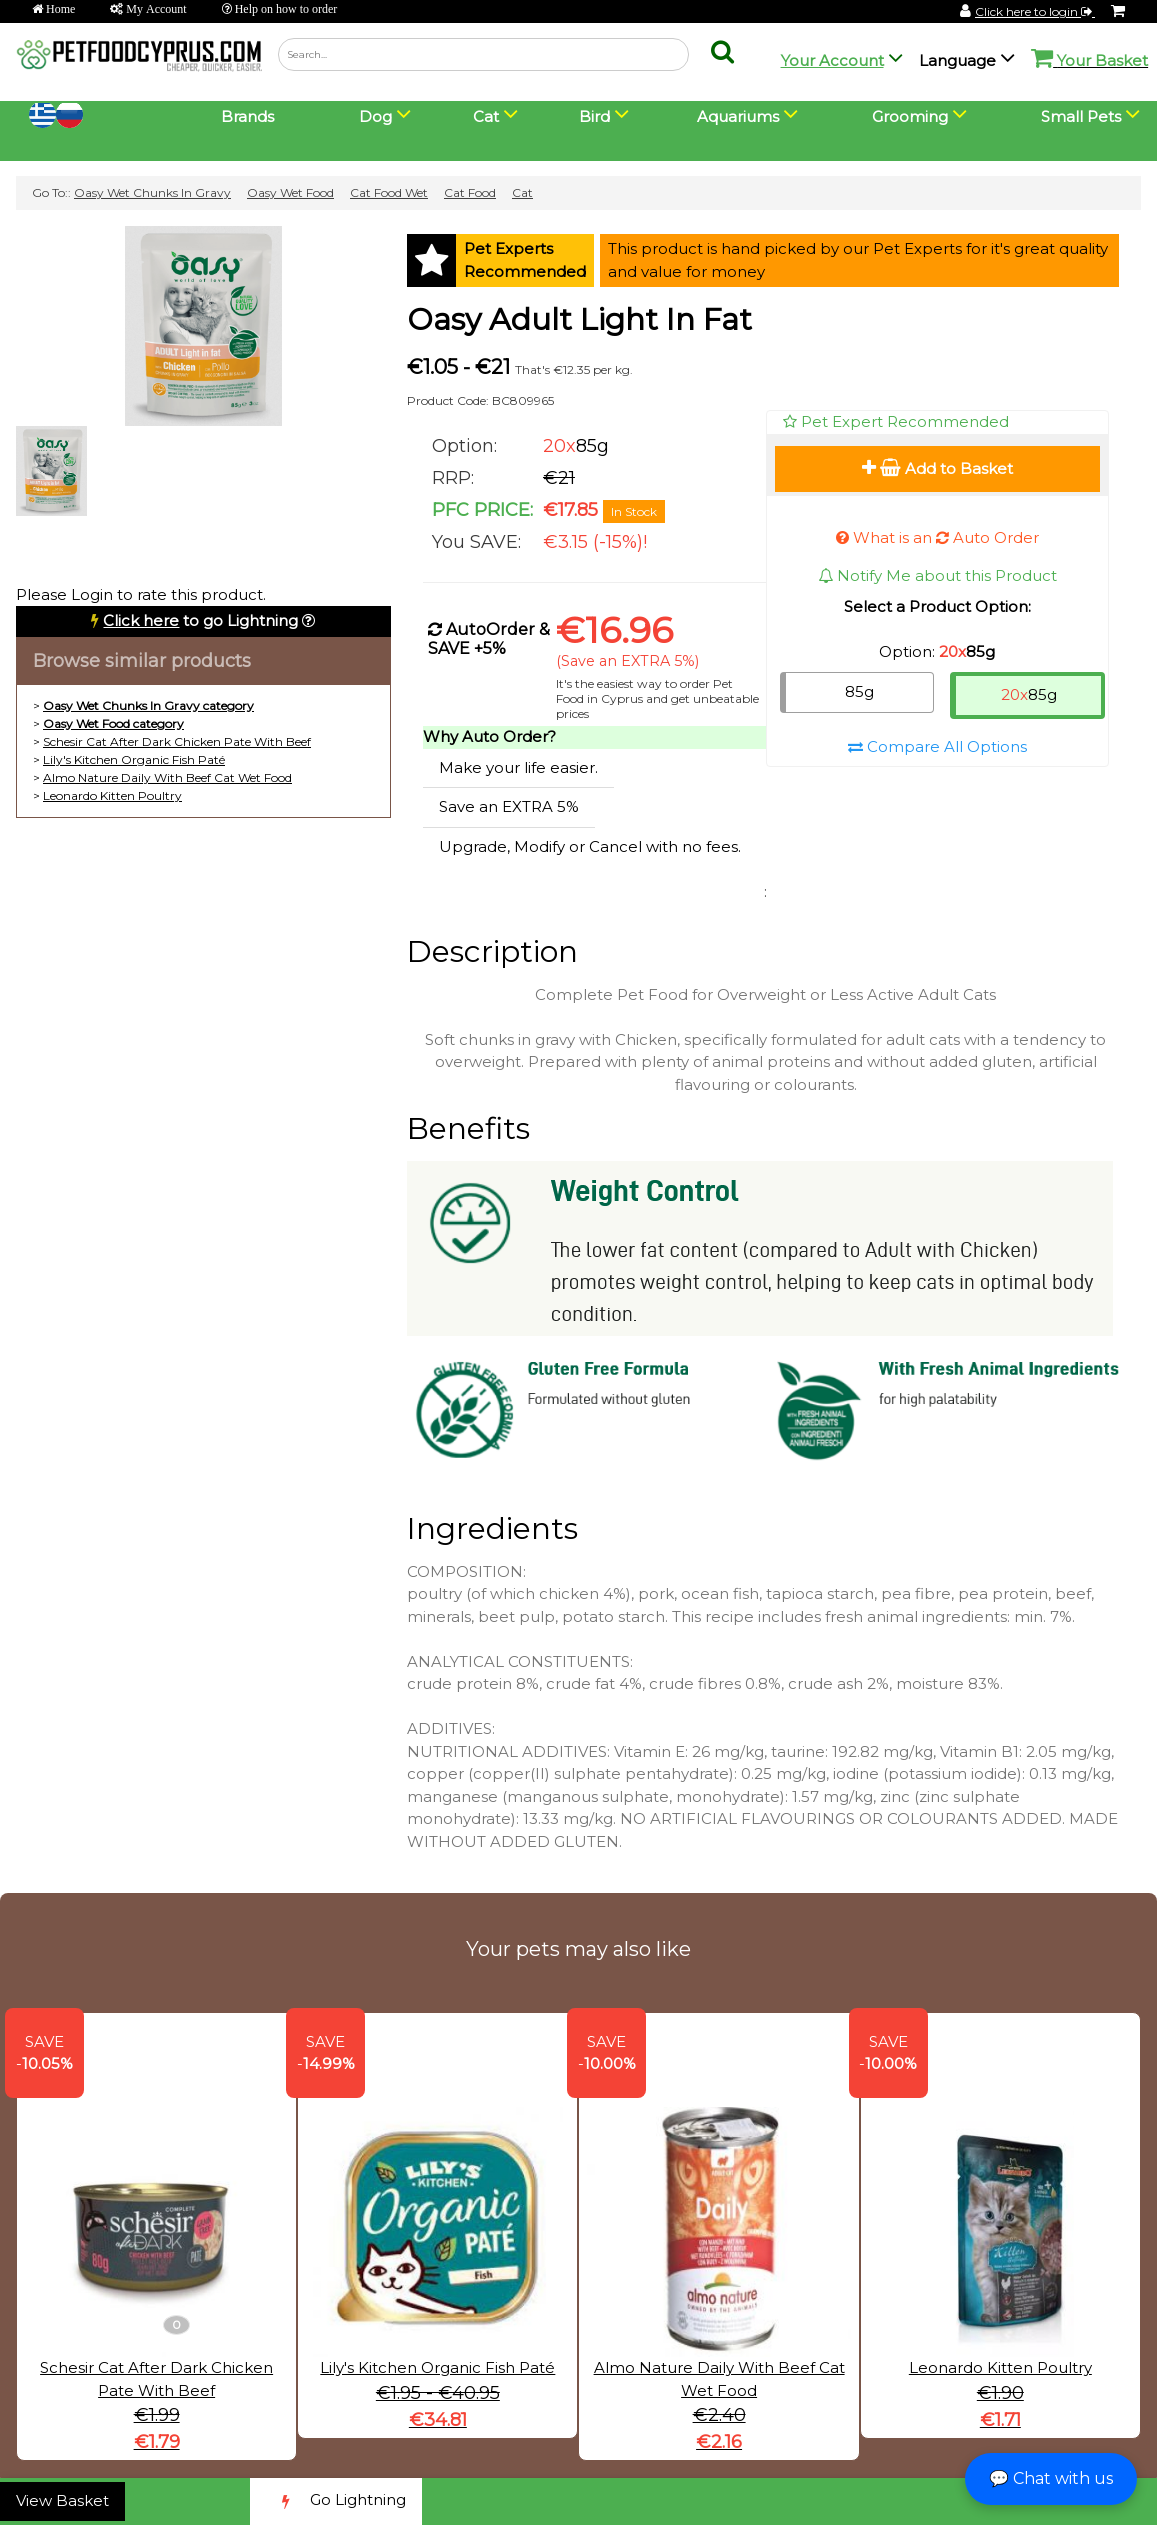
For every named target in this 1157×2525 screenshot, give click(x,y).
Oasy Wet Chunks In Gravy (152, 192)
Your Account (832, 60)
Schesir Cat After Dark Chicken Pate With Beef (177, 741)
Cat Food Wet (389, 192)
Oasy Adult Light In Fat (579, 319)
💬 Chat (1051, 2478)
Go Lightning (336, 2501)
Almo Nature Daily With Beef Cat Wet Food (167, 777)
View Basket (62, 2500)
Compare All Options (937, 746)
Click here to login (1035, 11)
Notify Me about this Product (937, 575)
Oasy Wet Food (290, 192)
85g (859, 691)
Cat (522, 192)
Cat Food (470, 192)
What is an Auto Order (937, 537)
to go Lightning (200, 620)
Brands (247, 116)
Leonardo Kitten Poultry (112, 795)
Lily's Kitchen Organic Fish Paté (134, 759)
